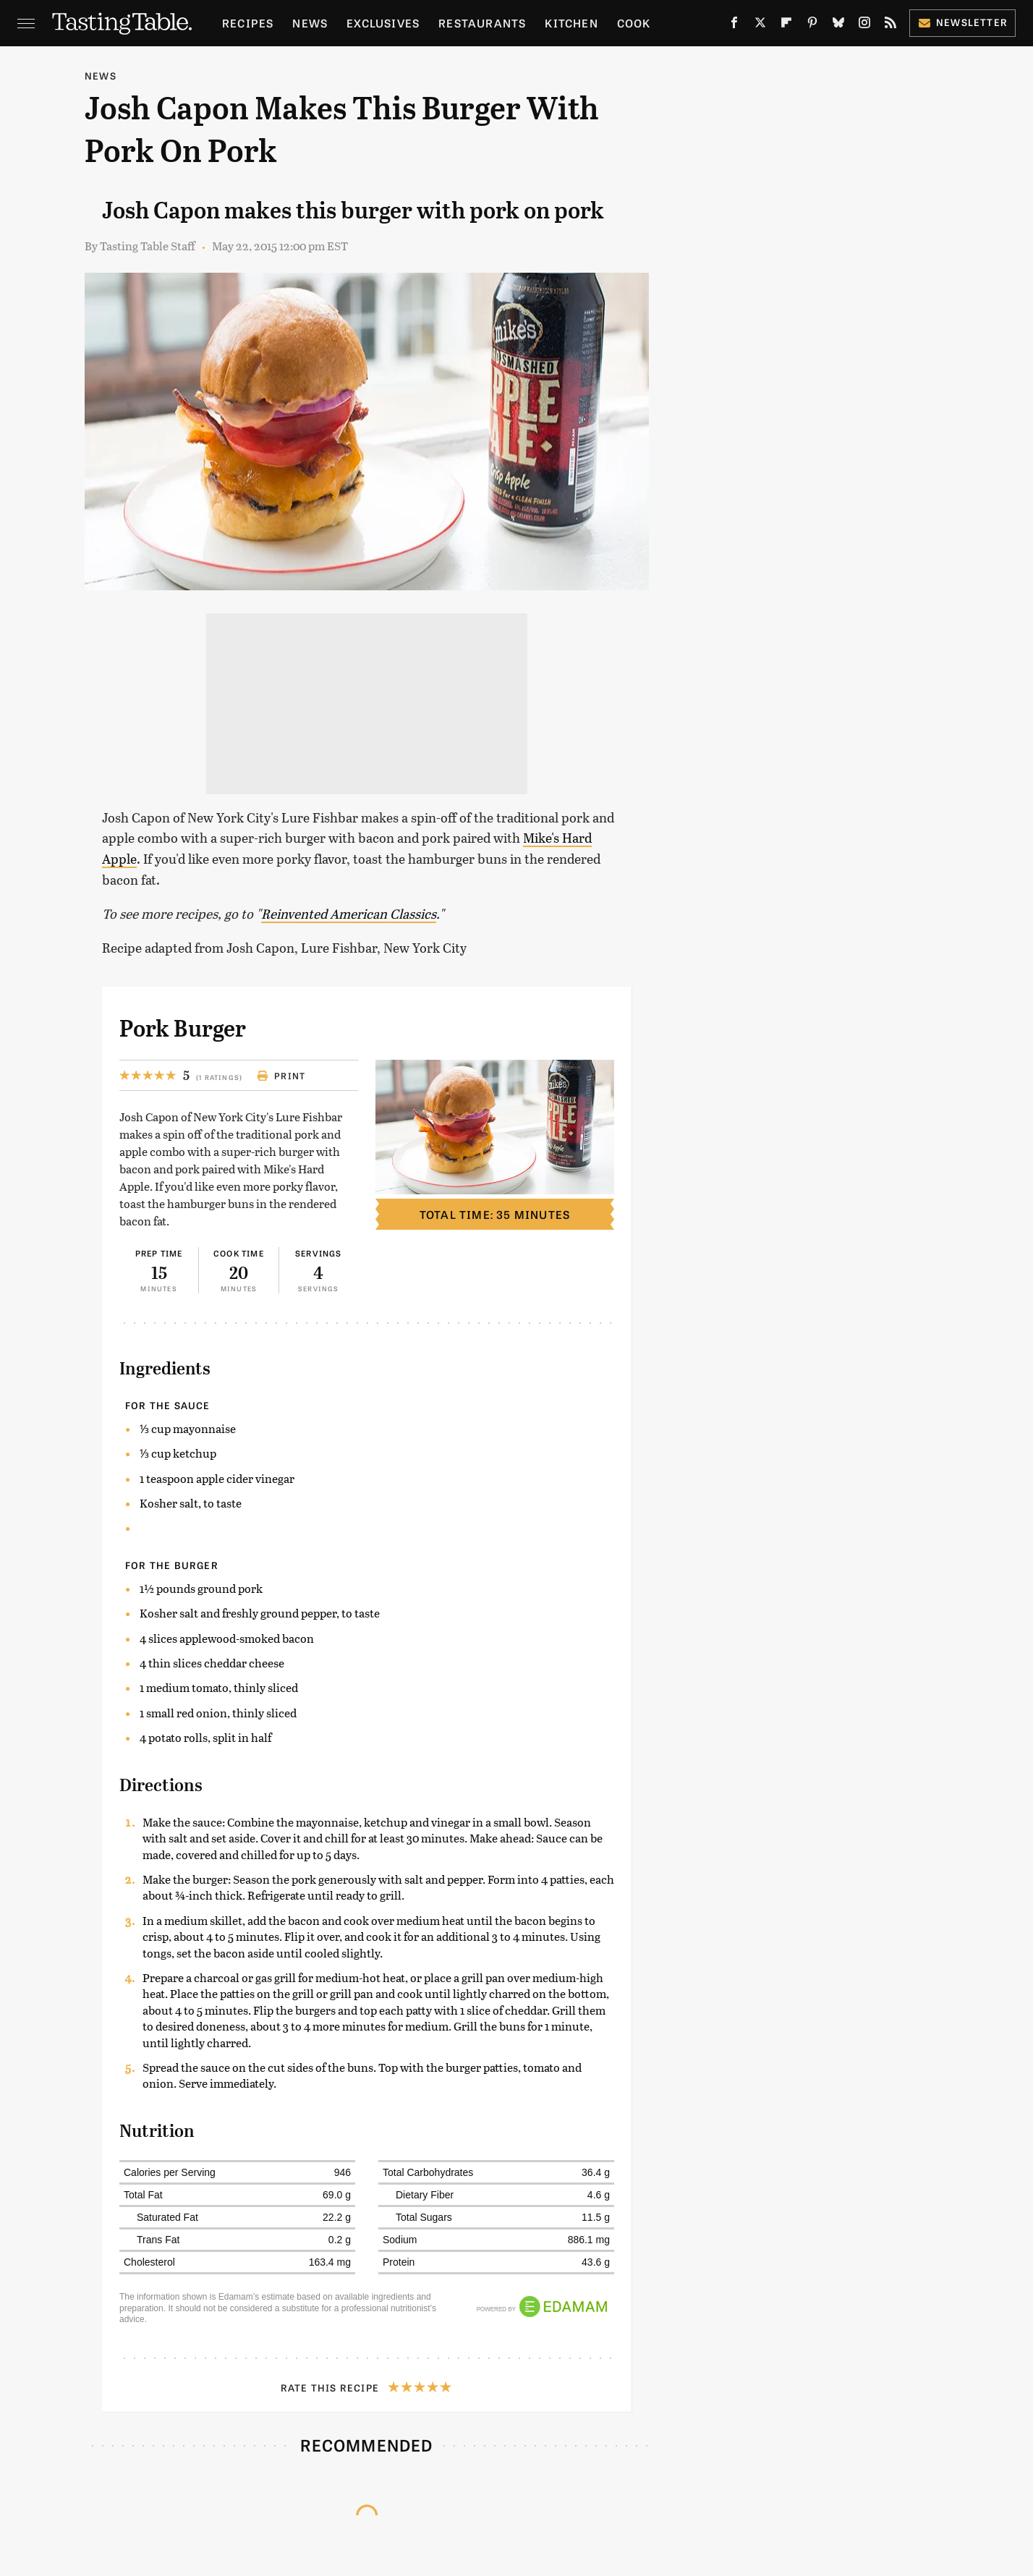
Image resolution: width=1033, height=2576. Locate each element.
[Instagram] (864, 25)
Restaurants (482, 22)
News (310, 22)
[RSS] (890, 25)
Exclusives (383, 22)
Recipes (247, 22)
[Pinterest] (812, 25)
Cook (634, 22)
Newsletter (962, 22)
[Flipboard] (786, 25)
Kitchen (571, 22)
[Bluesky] (838, 25)
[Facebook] (734, 25)
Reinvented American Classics (348, 913)
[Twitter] (760, 25)
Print (281, 1075)
